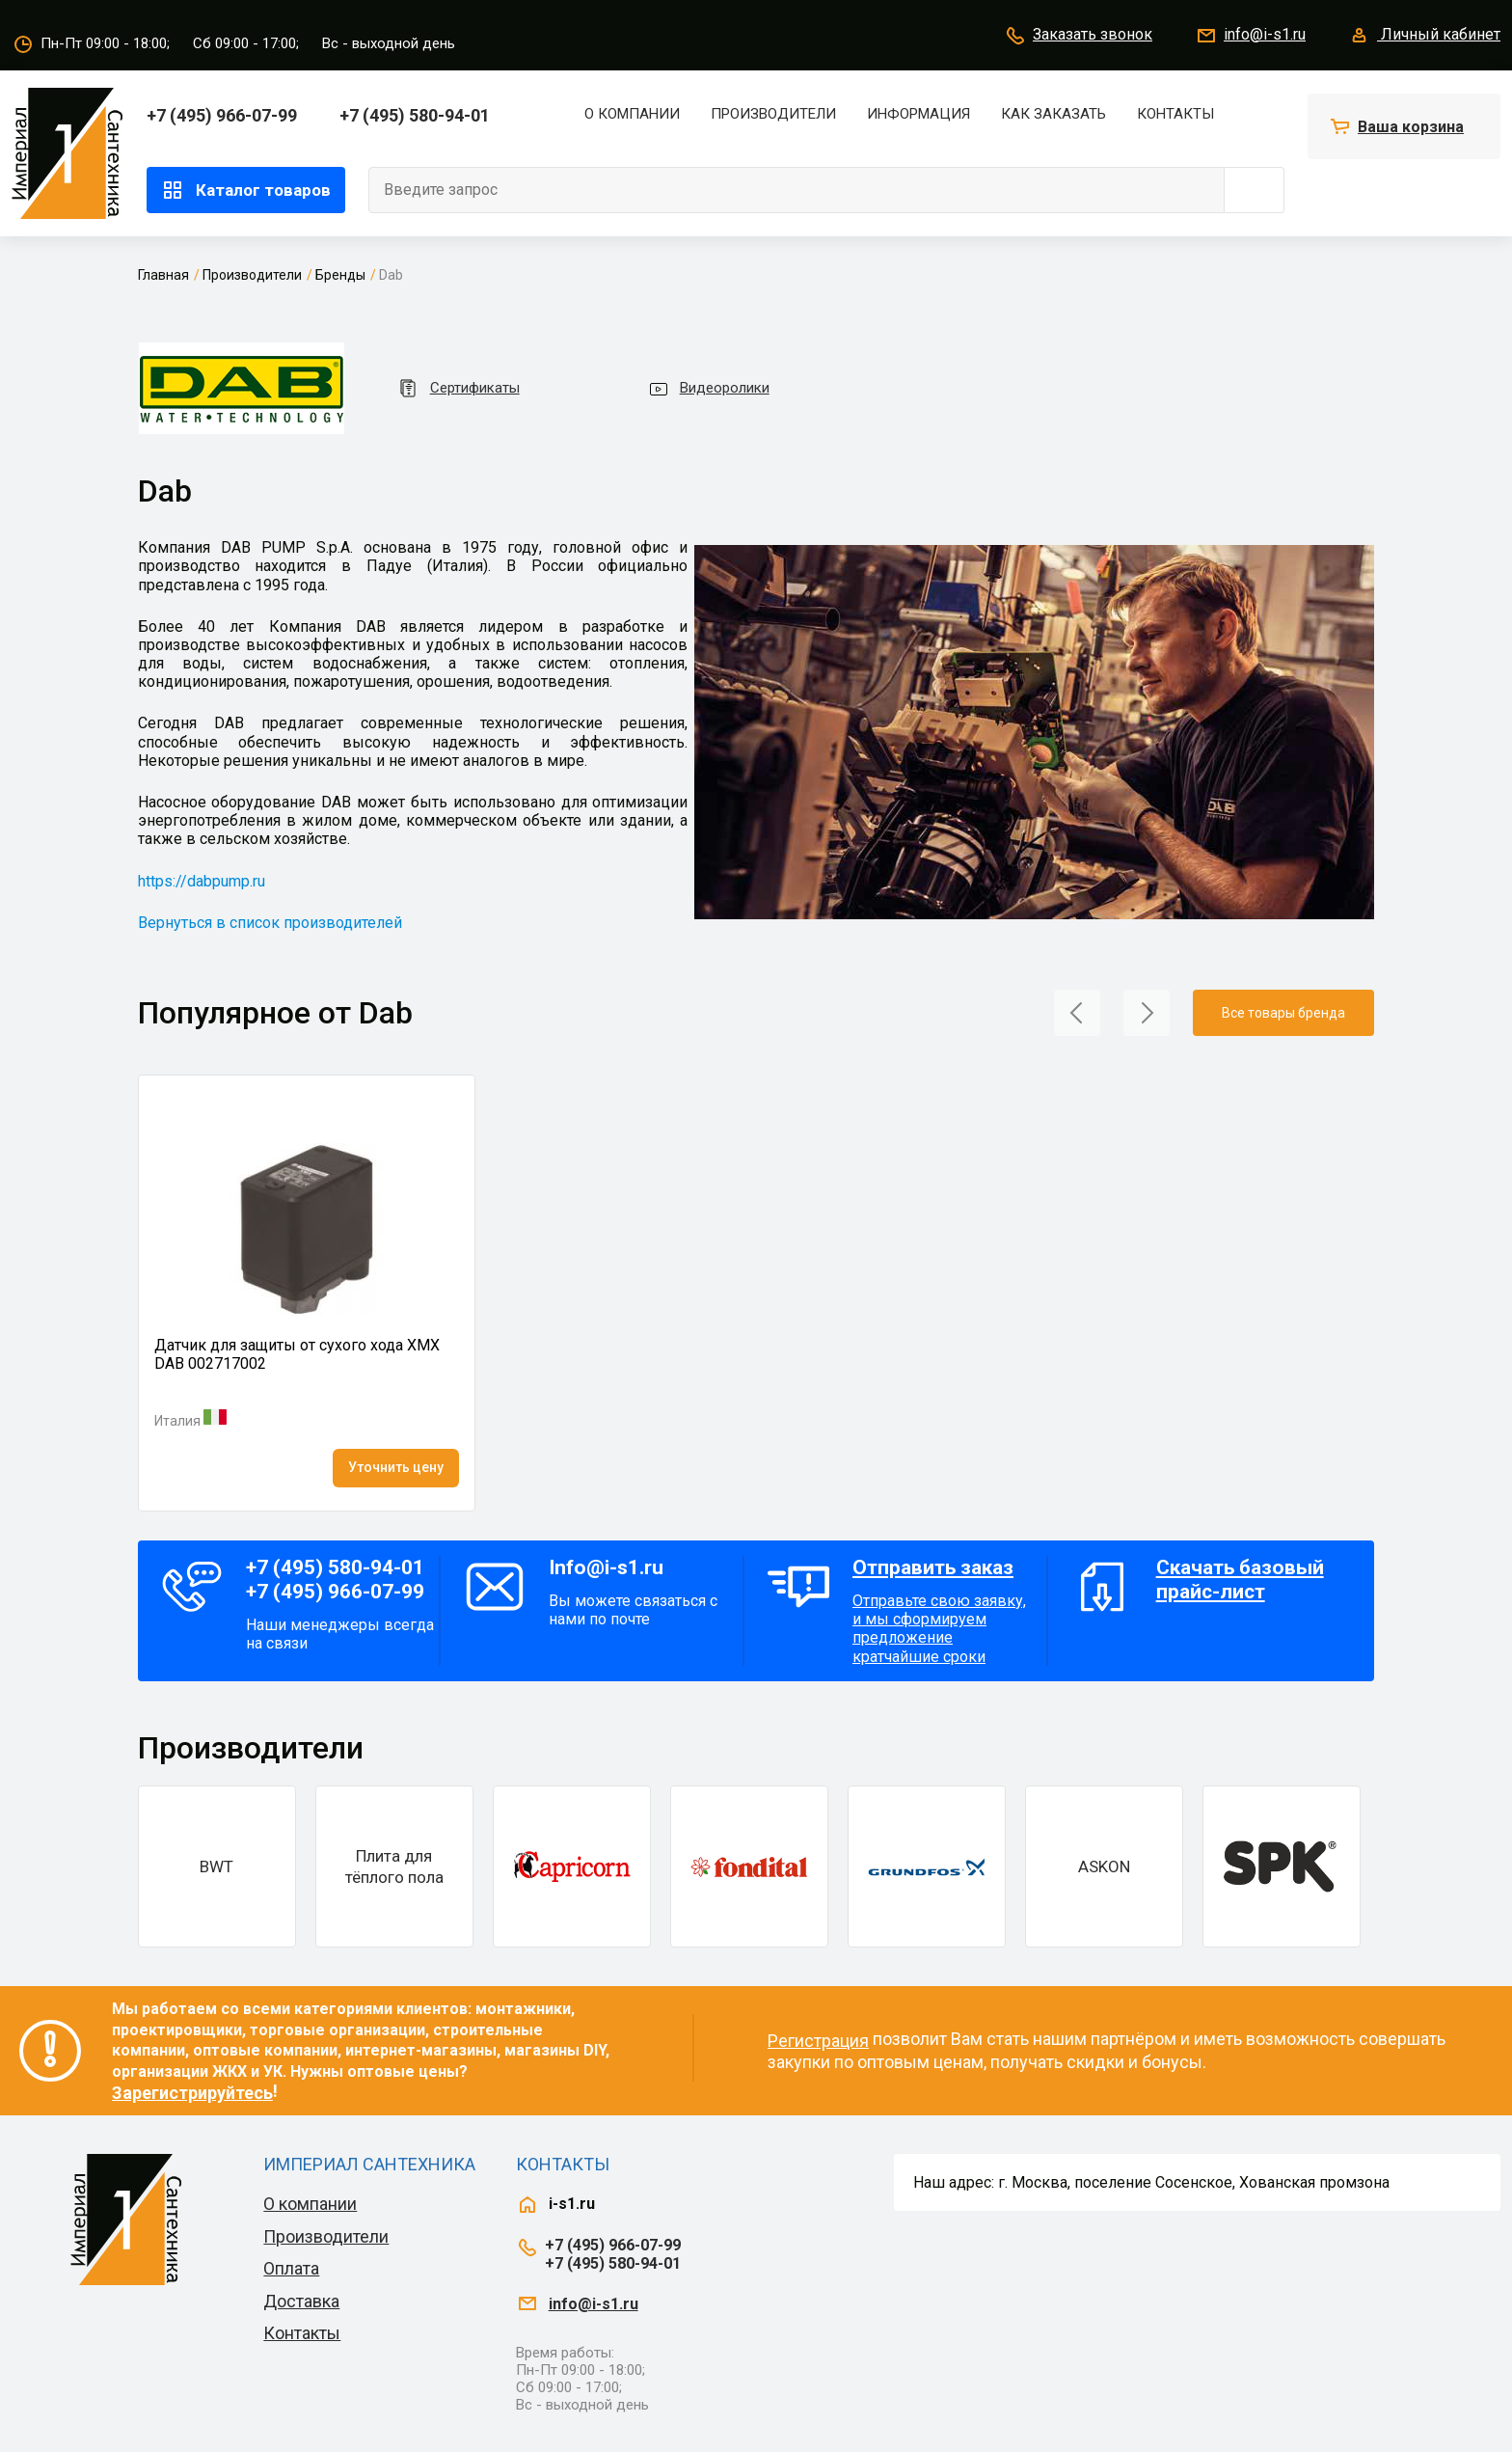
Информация (918, 114)
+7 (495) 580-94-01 (414, 115)
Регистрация (818, 2040)
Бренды (340, 275)
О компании (632, 114)
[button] (1077, 1011)
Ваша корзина (1411, 127)
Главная (163, 275)
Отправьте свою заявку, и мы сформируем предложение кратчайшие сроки (944, 1611)
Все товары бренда (1283, 1013)
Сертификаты (458, 388)
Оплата (291, 2268)
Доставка (301, 2301)
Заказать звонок (1078, 35)
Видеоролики (708, 388)
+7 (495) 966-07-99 (222, 115)
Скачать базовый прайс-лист (1240, 1579)
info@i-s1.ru (1250, 35)
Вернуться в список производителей (270, 922)
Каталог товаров (246, 190)
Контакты (1175, 114)
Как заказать (1053, 114)
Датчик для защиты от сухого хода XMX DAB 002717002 (297, 1354)
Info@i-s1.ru (606, 1567)
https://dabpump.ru (201, 881)
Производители (773, 114)
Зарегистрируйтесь (192, 2093)
